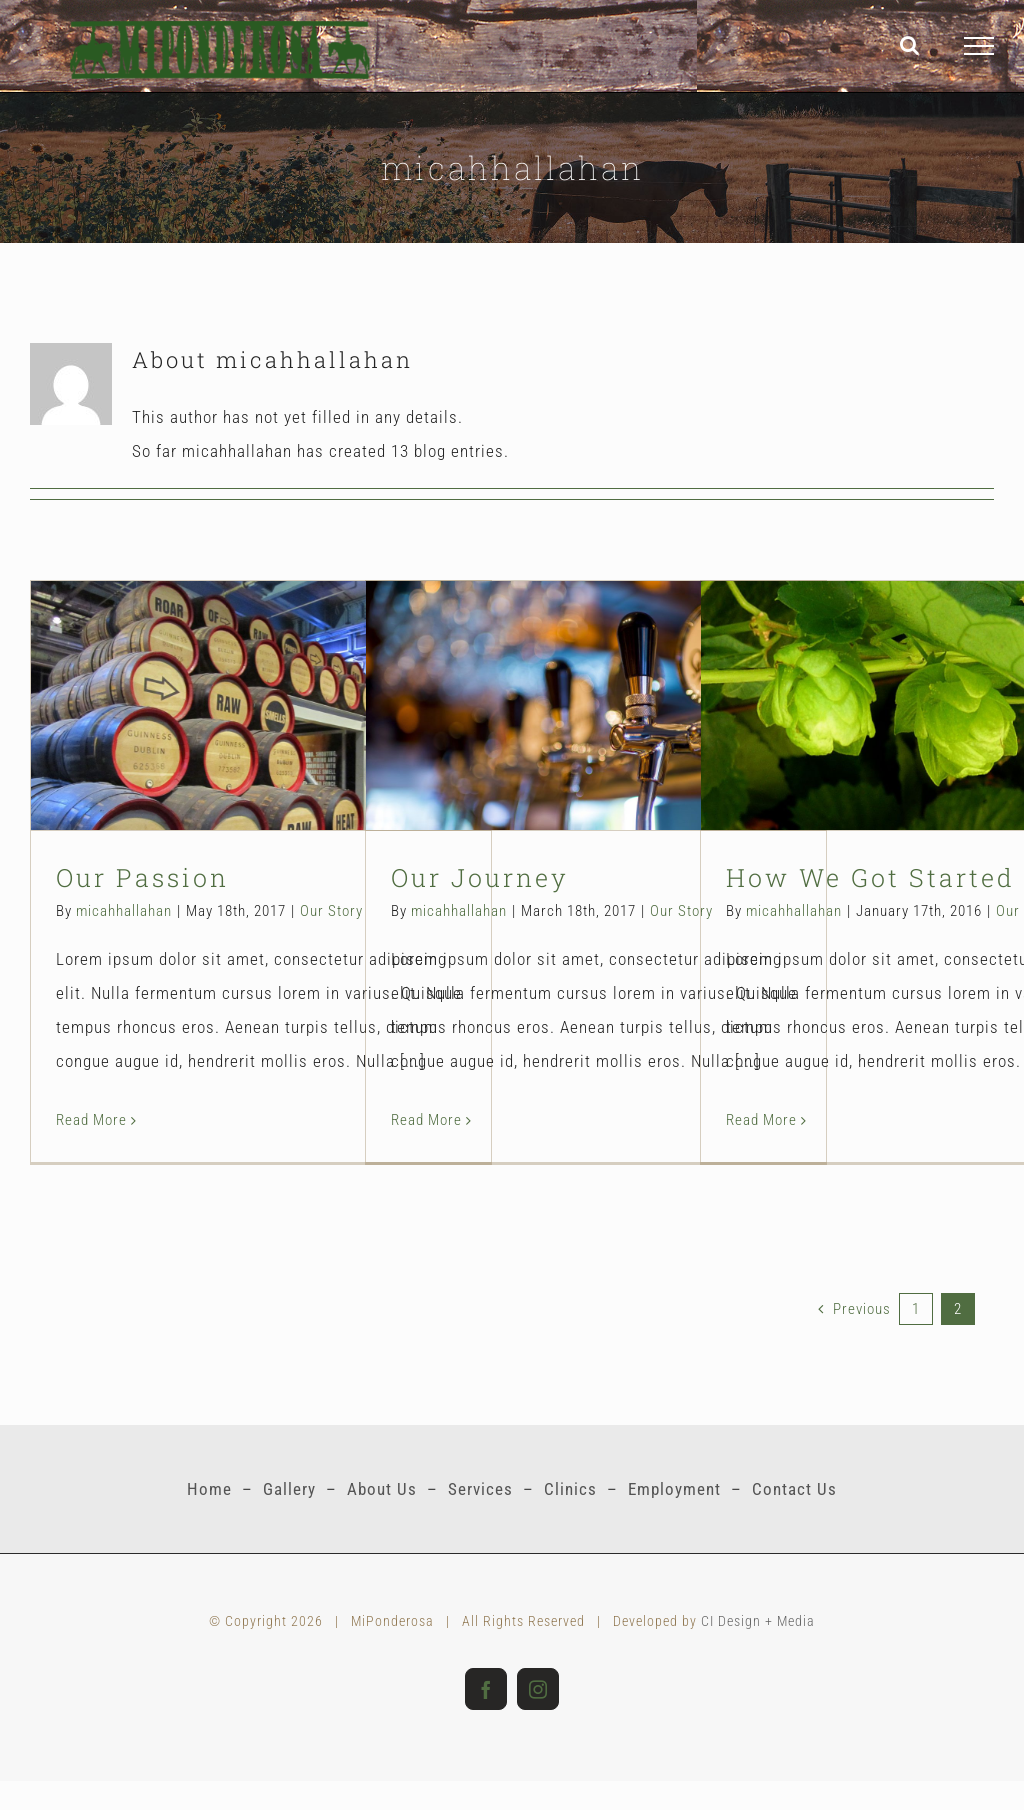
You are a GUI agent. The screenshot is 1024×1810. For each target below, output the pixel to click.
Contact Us (794, 1489)
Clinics (570, 1489)
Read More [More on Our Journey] (426, 1120)
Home (209, 1489)
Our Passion (142, 877)
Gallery (289, 1489)
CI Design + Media (758, 1621)
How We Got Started (870, 877)
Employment (674, 1489)
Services (480, 1489)
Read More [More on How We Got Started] (761, 1120)
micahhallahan (124, 911)
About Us (382, 1489)
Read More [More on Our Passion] (91, 1120)
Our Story (331, 911)
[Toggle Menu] (979, 46)
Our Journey (480, 877)
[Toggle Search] (910, 45)
